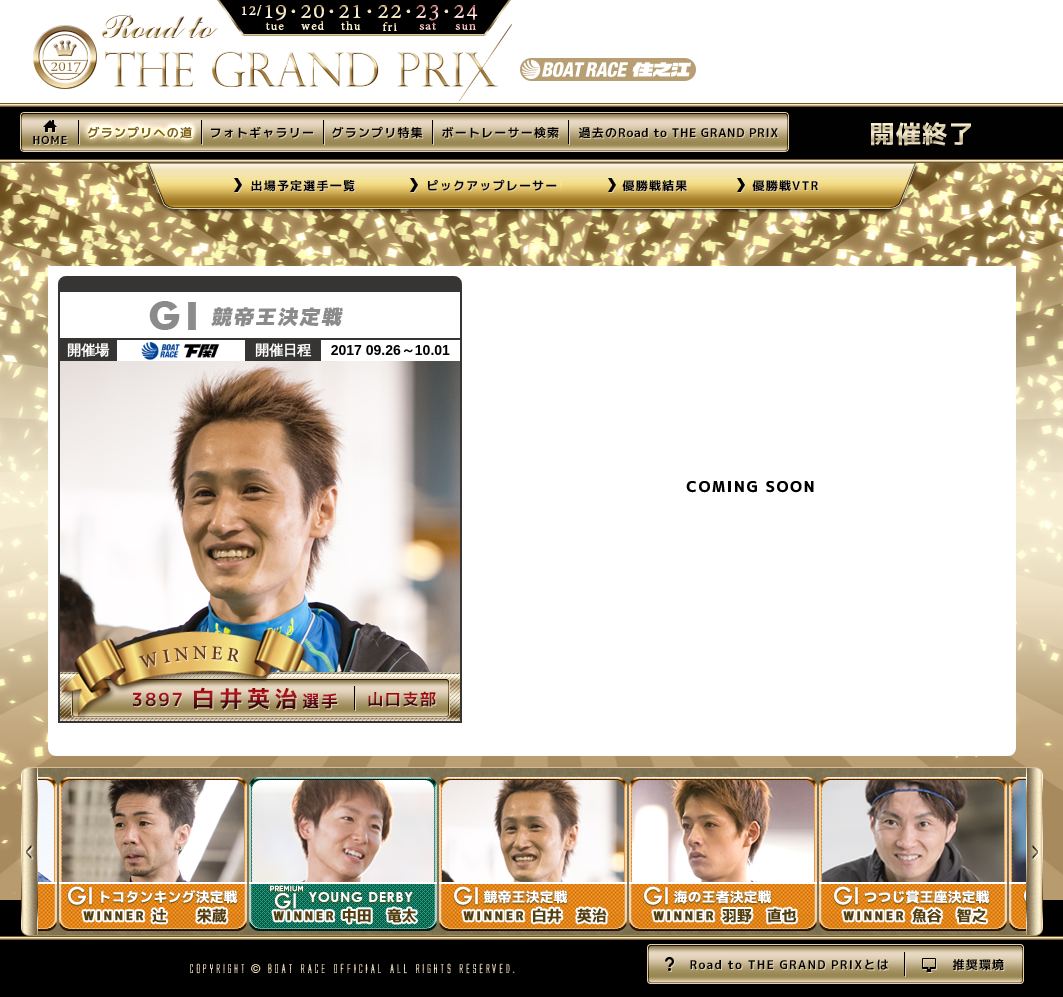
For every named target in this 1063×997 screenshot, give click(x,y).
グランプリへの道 (139, 132)
